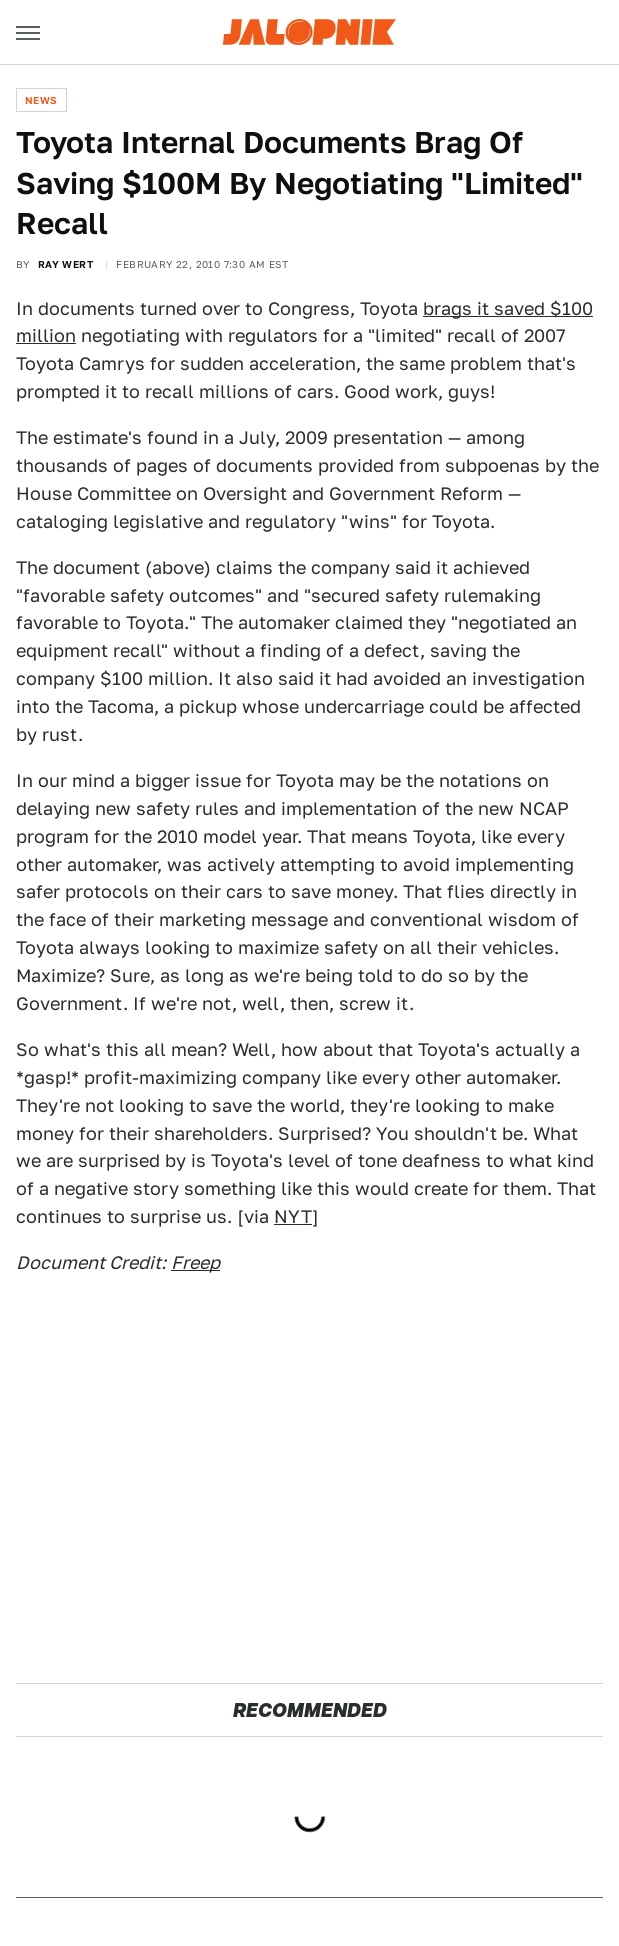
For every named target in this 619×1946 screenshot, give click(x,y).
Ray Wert (65, 264)
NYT (293, 1216)
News (41, 100)
